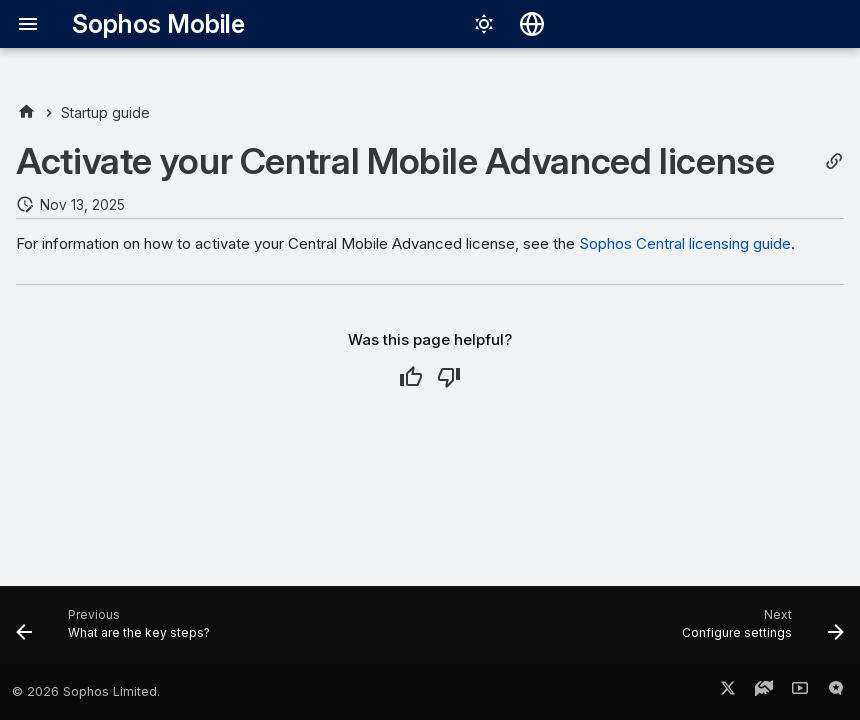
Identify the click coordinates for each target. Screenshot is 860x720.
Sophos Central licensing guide (685, 243)
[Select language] (532, 24)
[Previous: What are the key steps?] (117, 631)
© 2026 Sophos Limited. (86, 691)
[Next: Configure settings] (759, 631)
